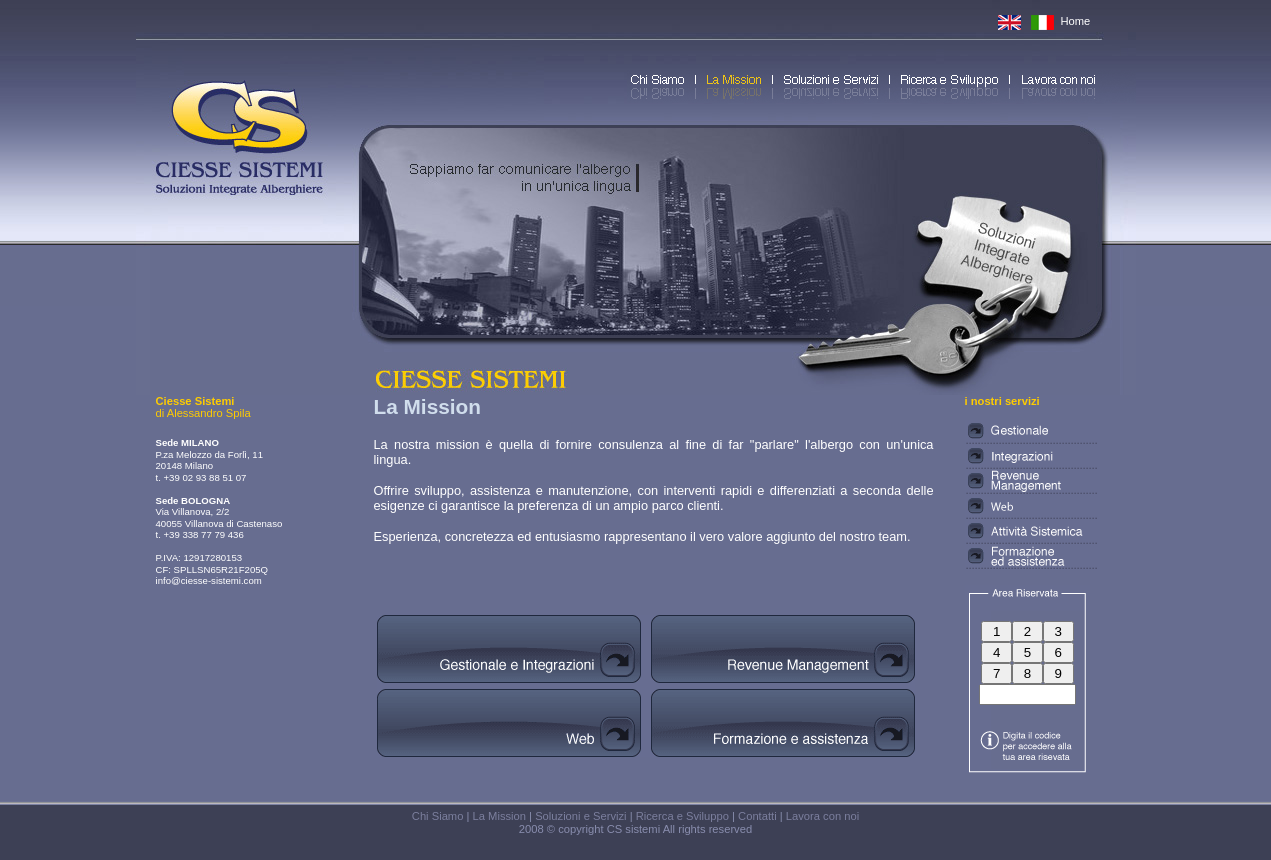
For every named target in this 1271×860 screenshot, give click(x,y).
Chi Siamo (438, 816)
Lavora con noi (822, 816)
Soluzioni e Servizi (580, 816)
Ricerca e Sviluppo (682, 816)
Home (1076, 21)
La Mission (499, 816)
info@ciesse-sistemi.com (209, 580)
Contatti (757, 816)
